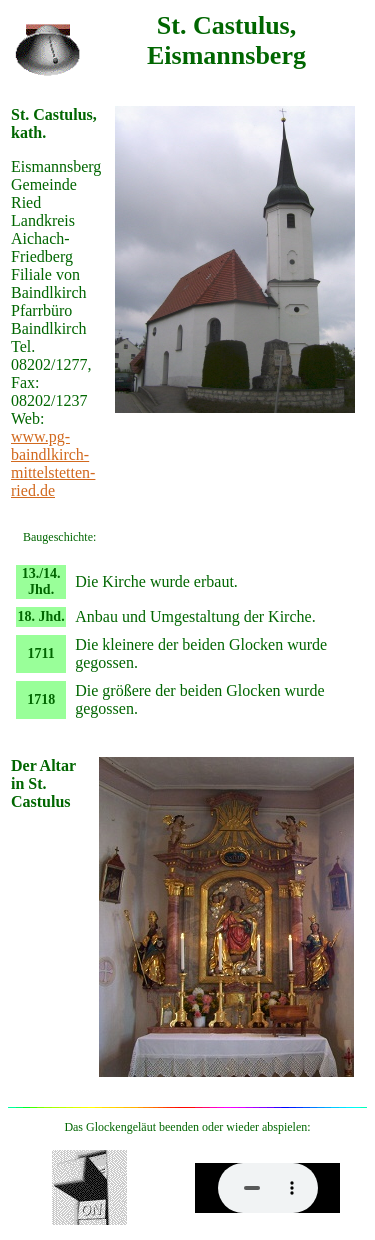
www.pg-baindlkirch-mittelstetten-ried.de (53, 463)
